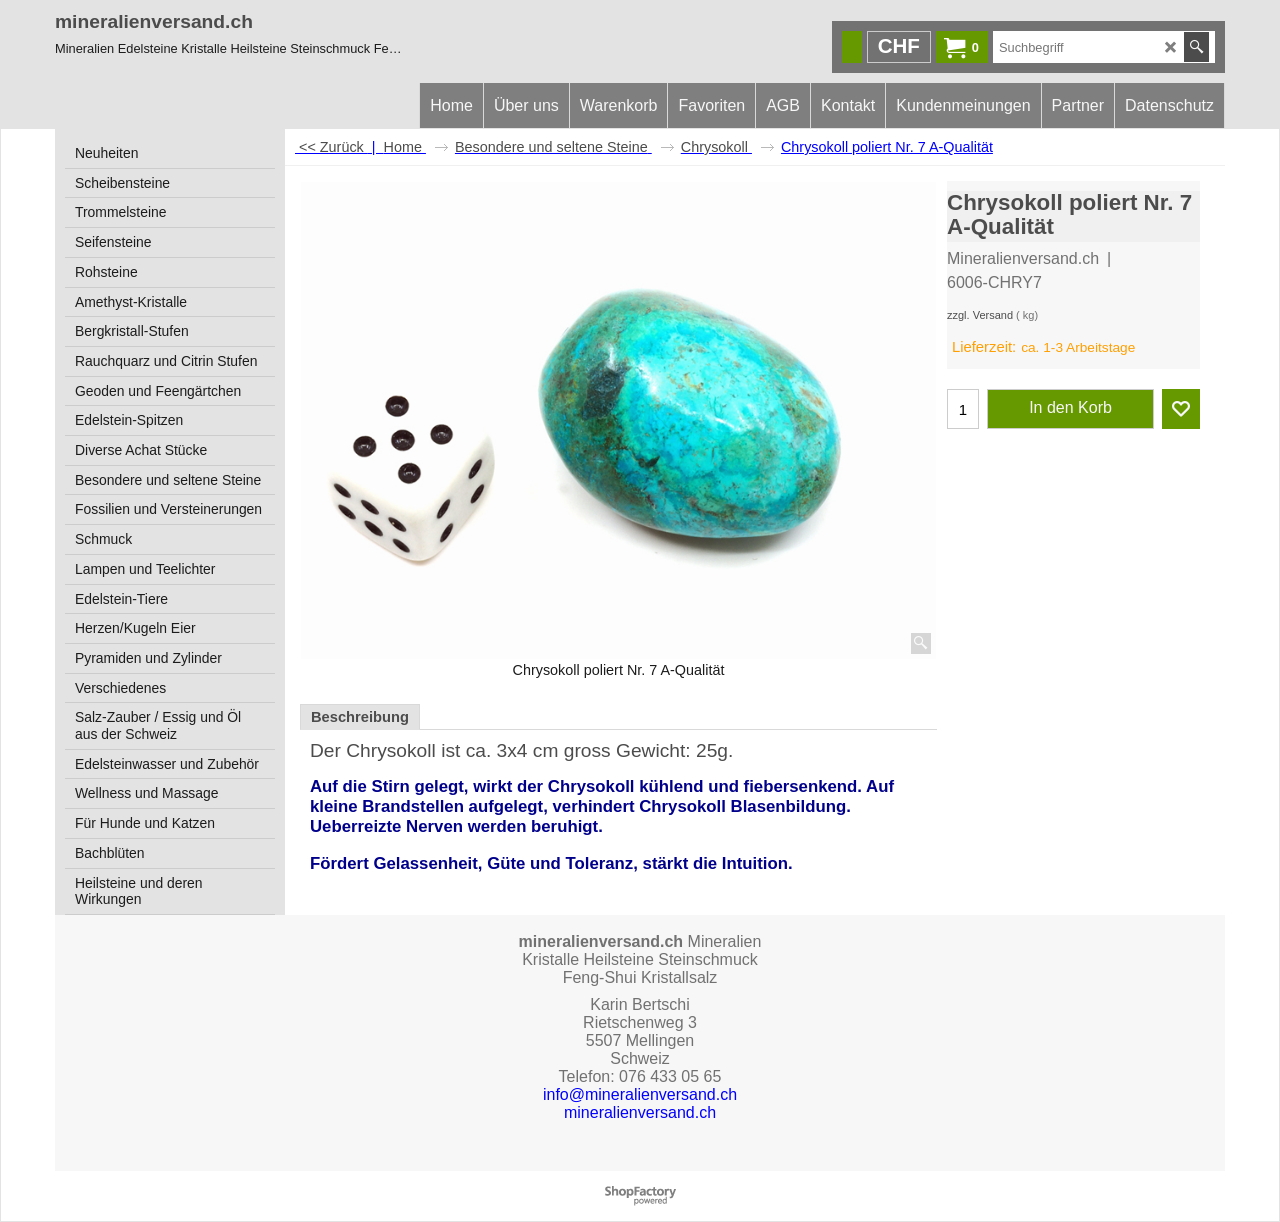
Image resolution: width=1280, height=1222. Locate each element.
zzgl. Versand (980, 315)
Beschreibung (360, 717)
